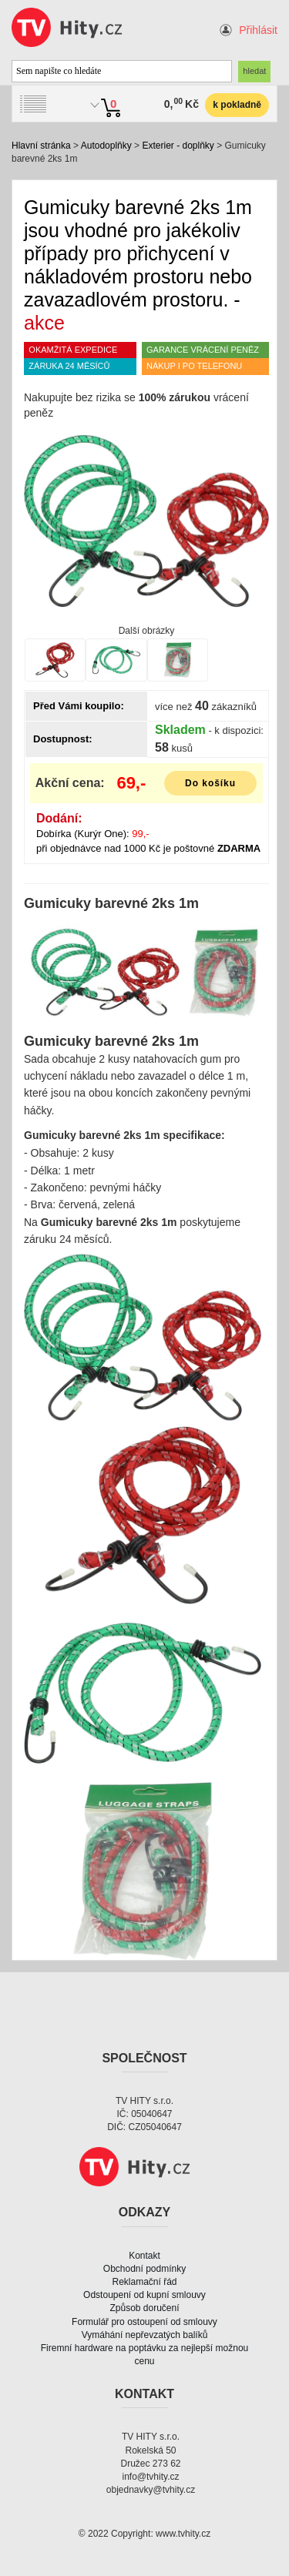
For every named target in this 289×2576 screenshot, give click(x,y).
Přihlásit (258, 30)
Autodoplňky (106, 145)
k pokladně (237, 104)
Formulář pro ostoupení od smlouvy (144, 2321)
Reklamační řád (144, 2281)
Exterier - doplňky (177, 145)
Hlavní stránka (41, 145)
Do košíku (210, 783)
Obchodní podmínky (144, 2268)
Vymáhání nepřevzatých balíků (145, 2335)
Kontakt (144, 2255)
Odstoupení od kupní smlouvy (144, 2295)
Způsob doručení (144, 2308)
